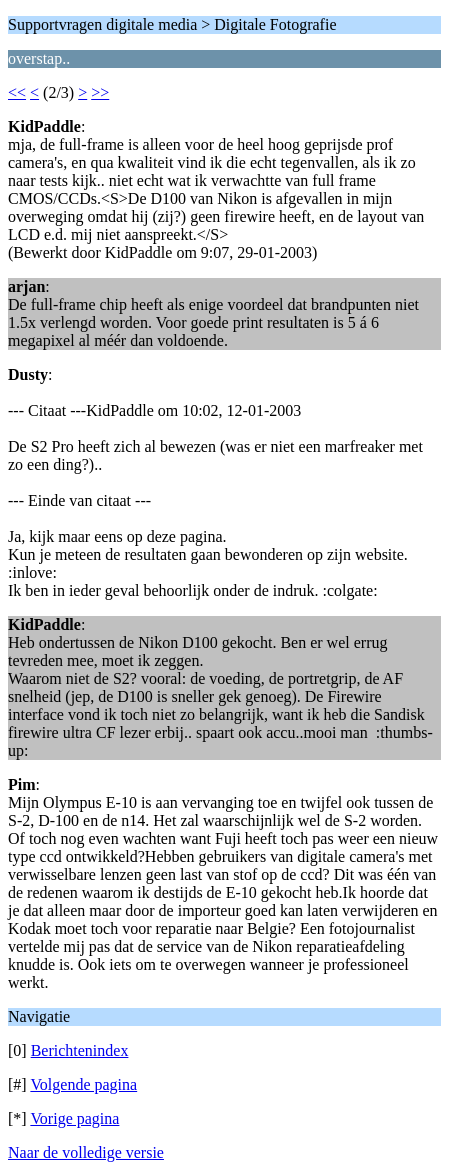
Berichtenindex (80, 1050)
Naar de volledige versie (86, 1152)
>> (100, 92)
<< (17, 92)
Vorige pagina (74, 1118)
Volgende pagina (83, 1084)
